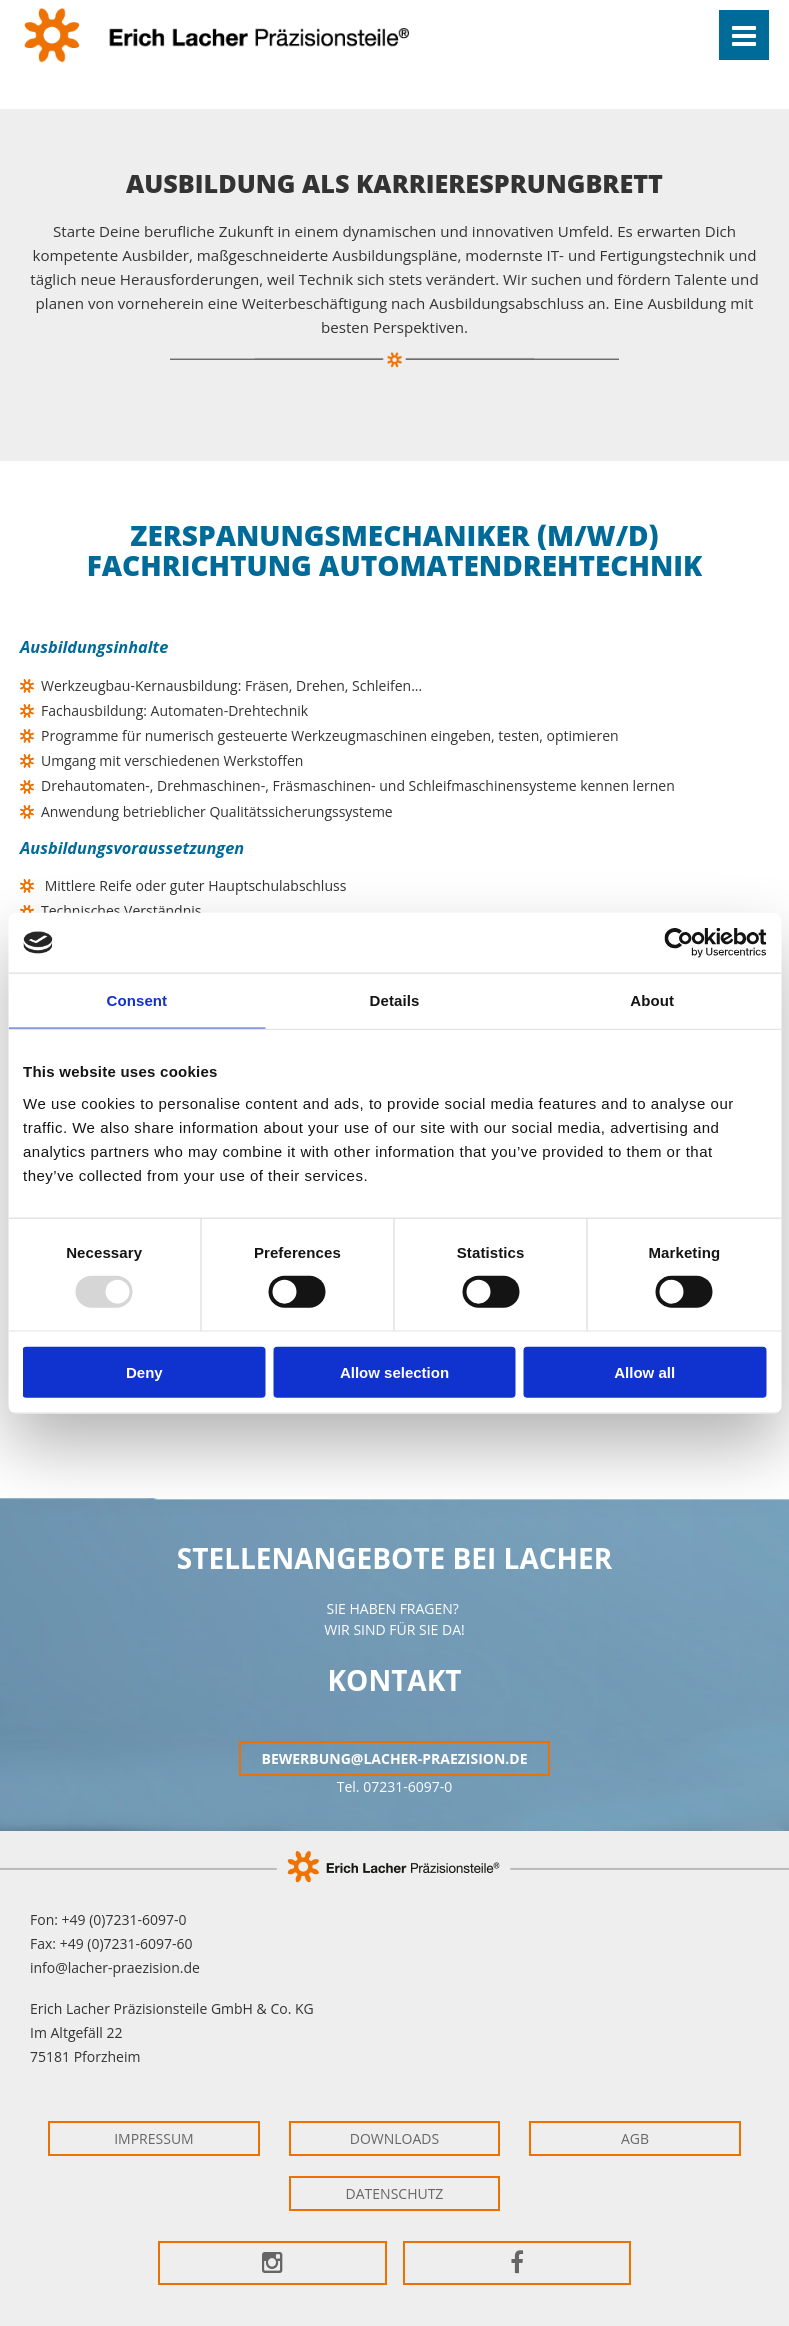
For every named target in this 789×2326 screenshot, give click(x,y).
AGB (635, 2138)
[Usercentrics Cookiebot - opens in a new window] (678, 943)
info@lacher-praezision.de (115, 1967)
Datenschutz (395, 2193)
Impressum (154, 2138)
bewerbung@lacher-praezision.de (394, 1758)
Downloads (394, 2138)
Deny (144, 1371)
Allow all (644, 1371)
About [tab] (652, 1000)
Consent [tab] (136, 1000)
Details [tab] (395, 1000)
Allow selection (394, 1371)
